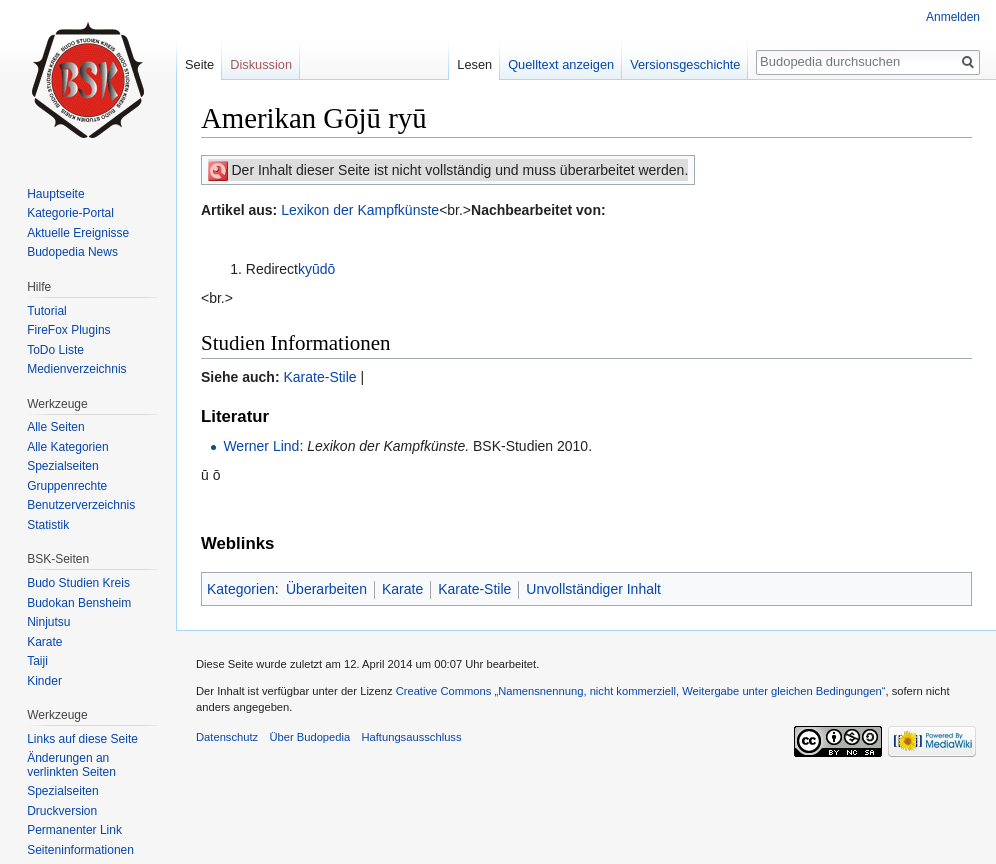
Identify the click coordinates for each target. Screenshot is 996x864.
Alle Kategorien (67, 447)
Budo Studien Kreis (78, 583)
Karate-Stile (319, 377)
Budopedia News (72, 252)
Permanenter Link (74, 830)
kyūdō (316, 269)
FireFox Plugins (68, 330)
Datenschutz (227, 737)
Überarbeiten (326, 589)
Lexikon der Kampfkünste (360, 210)
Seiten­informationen (80, 850)
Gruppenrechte (67, 486)
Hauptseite (55, 194)
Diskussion (261, 64)
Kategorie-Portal (70, 213)
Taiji (37, 661)
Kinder (44, 681)
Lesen (474, 64)
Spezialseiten (62, 466)
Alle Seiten (55, 427)
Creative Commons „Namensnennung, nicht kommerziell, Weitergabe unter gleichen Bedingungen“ (641, 691)
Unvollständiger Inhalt (593, 589)
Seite (199, 64)
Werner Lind (261, 446)
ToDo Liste (55, 350)
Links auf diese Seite (82, 739)
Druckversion (62, 811)
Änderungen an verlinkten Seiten (71, 765)
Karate (402, 589)
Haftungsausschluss (411, 737)
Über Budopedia (309, 737)
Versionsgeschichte (685, 64)
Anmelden (953, 17)
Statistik (48, 525)
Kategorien (241, 589)
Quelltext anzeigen (561, 64)
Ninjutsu (48, 622)
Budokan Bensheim (79, 603)
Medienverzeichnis (76, 369)
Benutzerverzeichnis (81, 505)
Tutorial (47, 311)
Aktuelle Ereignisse (78, 233)
